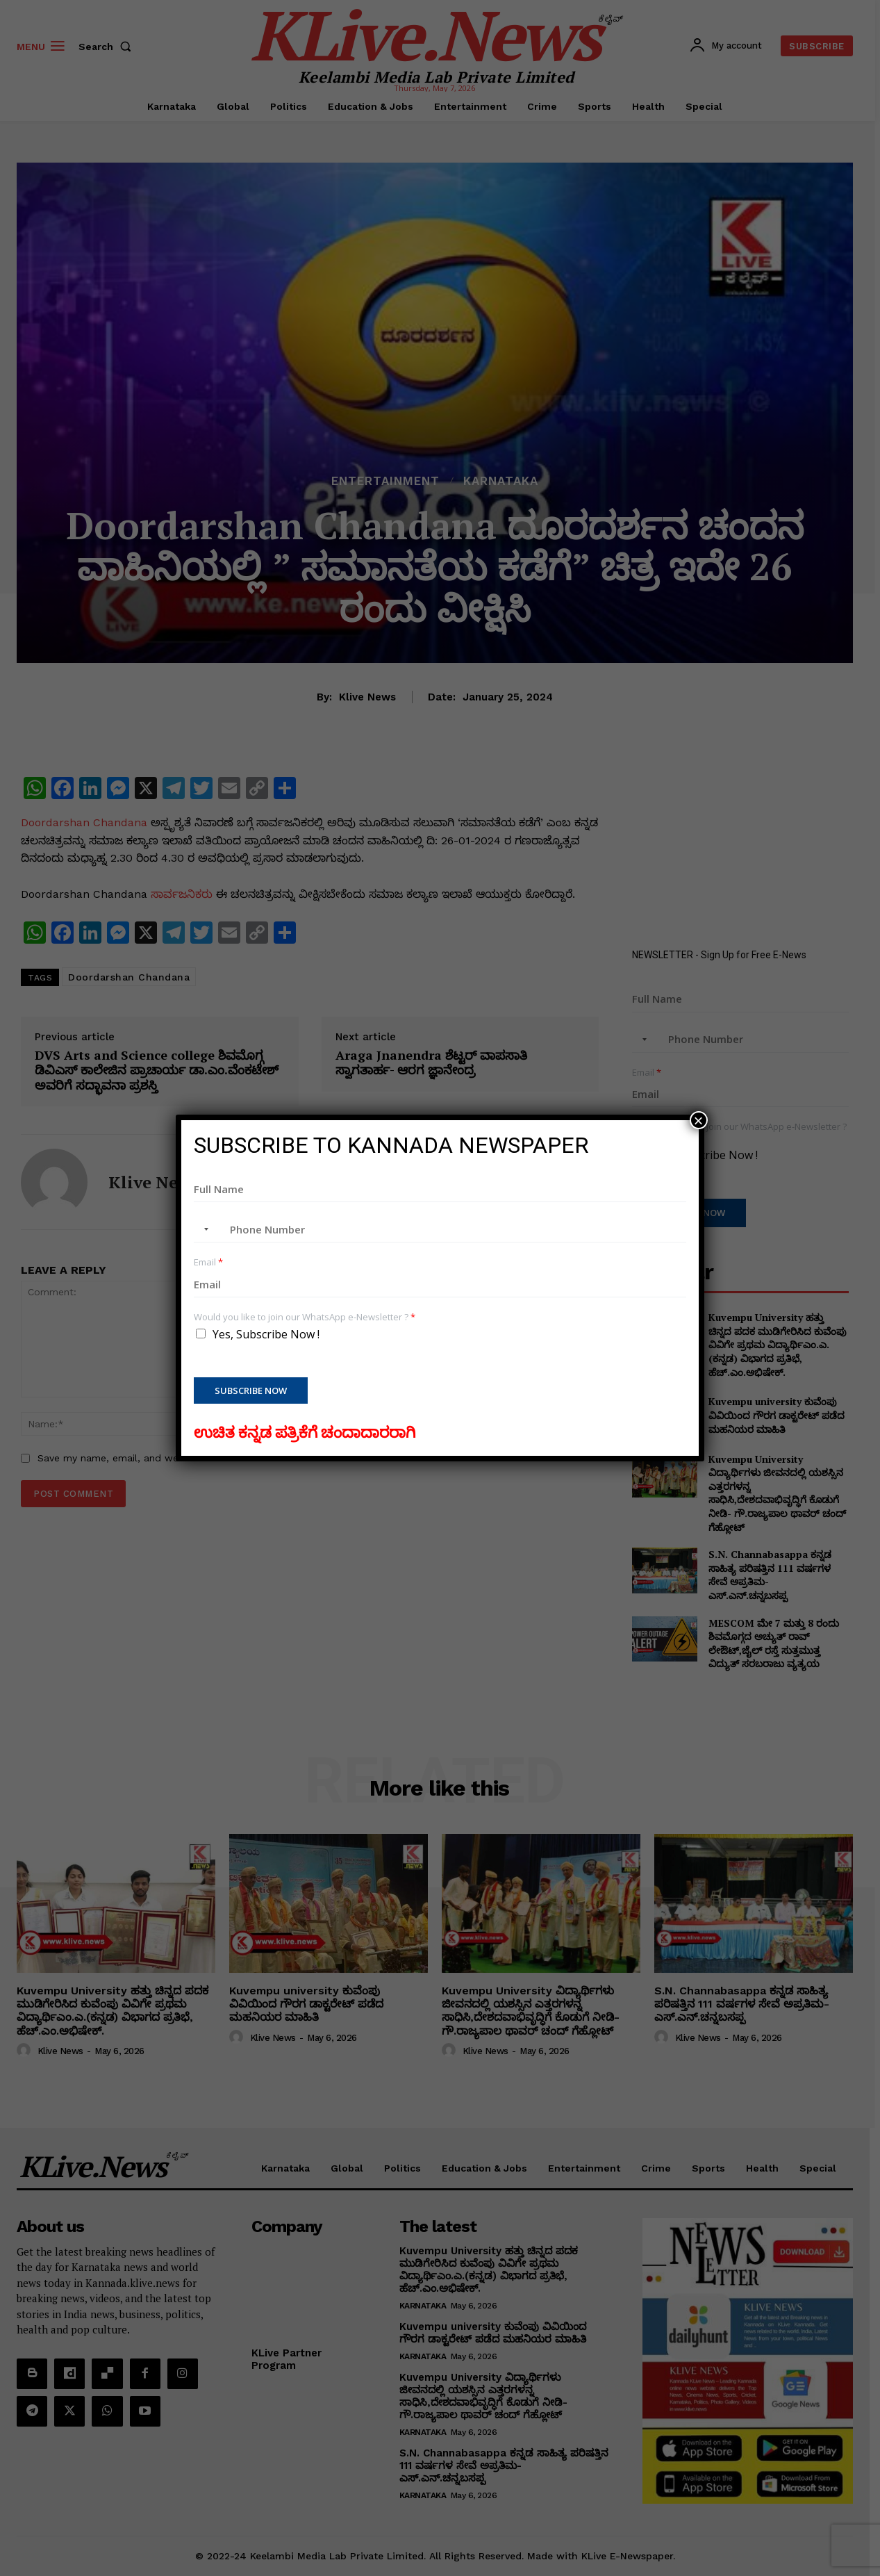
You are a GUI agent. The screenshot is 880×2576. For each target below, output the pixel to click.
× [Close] (699, 1120)
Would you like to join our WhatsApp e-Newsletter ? (304, 1317)
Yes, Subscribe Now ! (266, 1334)
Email (208, 1262)
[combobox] (203, 1229)
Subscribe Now (251, 1390)
